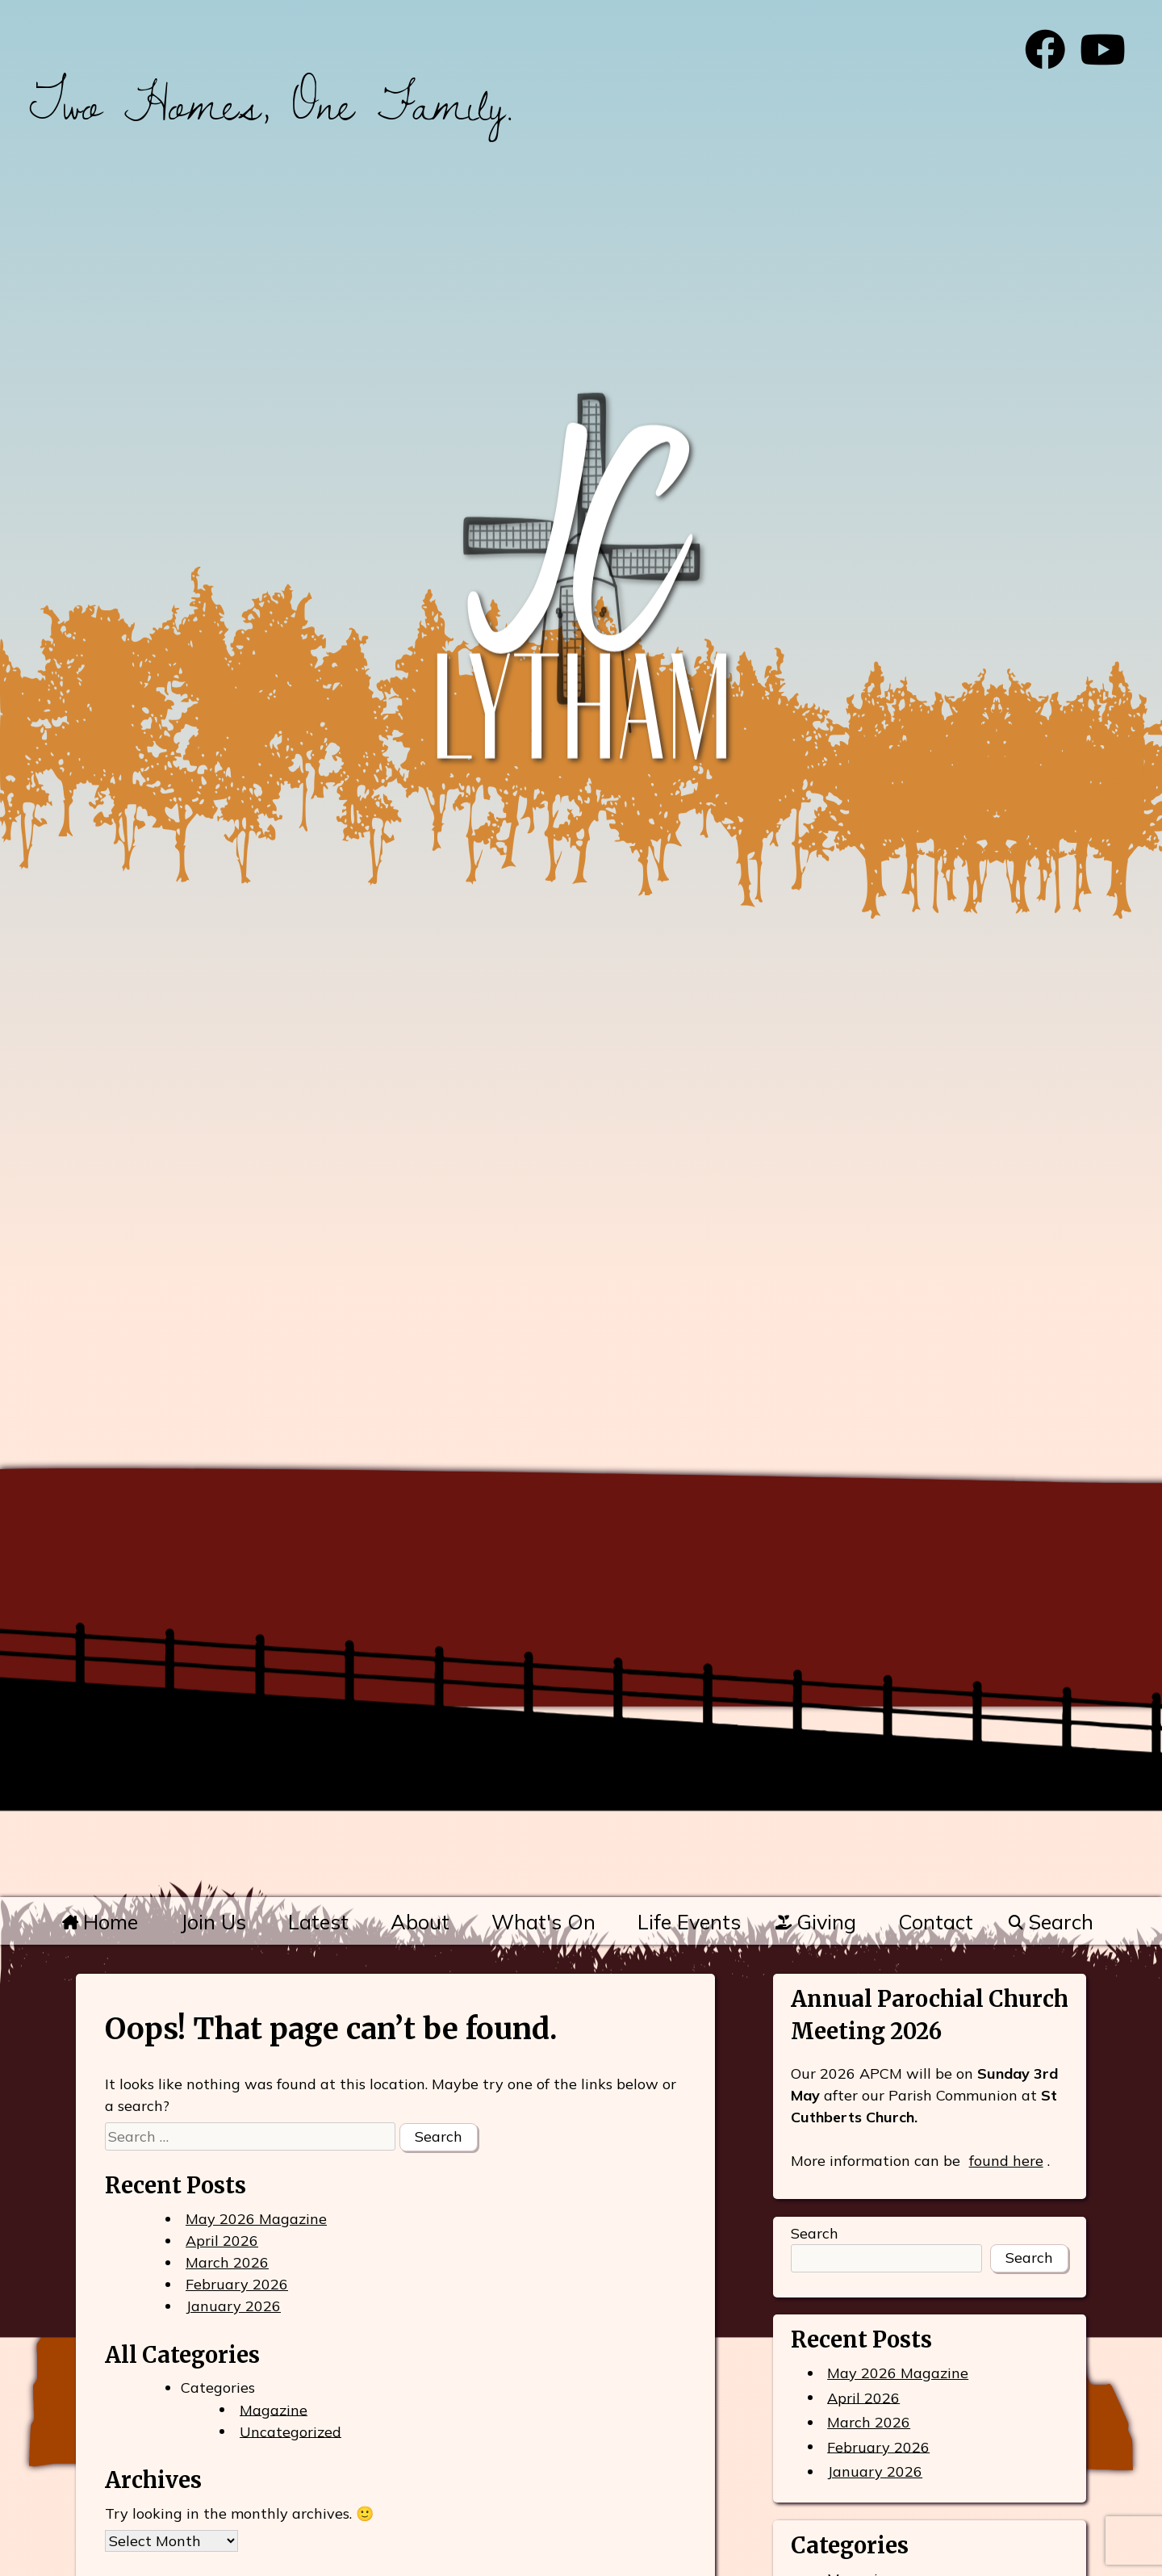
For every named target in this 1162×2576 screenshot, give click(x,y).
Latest (318, 1921)
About (420, 1921)
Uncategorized (290, 2431)
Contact (935, 1921)
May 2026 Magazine (256, 2218)
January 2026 (233, 2306)
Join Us (213, 1921)
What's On (543, 1921)
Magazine (273, 2409)
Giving (815, 1921)
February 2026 (237, 2284)
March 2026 (227, 2262)
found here (1006, 2160)
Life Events (689, 1921)
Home (100, 1921)
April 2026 (222, 2240)
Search (1050, 1921)
